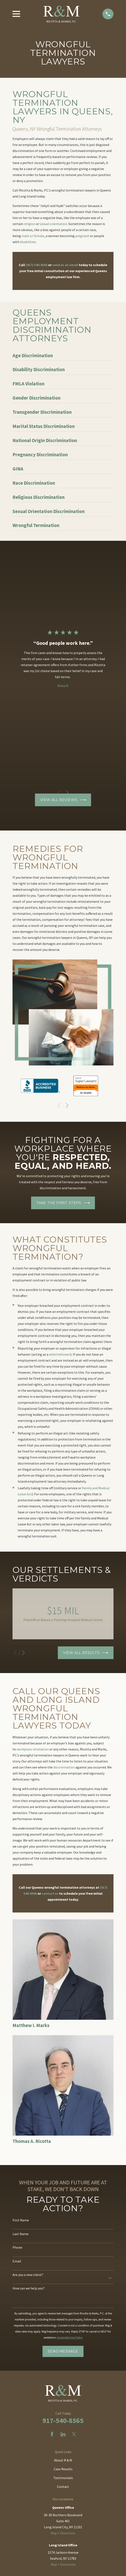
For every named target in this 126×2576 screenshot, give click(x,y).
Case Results (63, 2469)
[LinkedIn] (63, 2434)
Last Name (20, 2234)
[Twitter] (74, 2434)
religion (29, 224)
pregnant (82, 236)
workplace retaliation (33, 1749)
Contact (63, 2486)
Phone (17, 2247)
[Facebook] (52, 2434)
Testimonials (63, 2478)
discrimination (64, 1767)
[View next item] (67, 792)
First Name (21, 2220)
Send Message (63, 2351)
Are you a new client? (28, 2275)
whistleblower (59, 1354)
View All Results (85, 1653)
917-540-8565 (63, 2420)
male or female (33, 236)
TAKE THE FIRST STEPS (63, 1203)
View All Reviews (63, 800)
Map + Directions (63, 2533)
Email (17, 2261)
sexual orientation (53, 224)
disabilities (28, 242)
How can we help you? (28, 2288)
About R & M (63, 2460)
